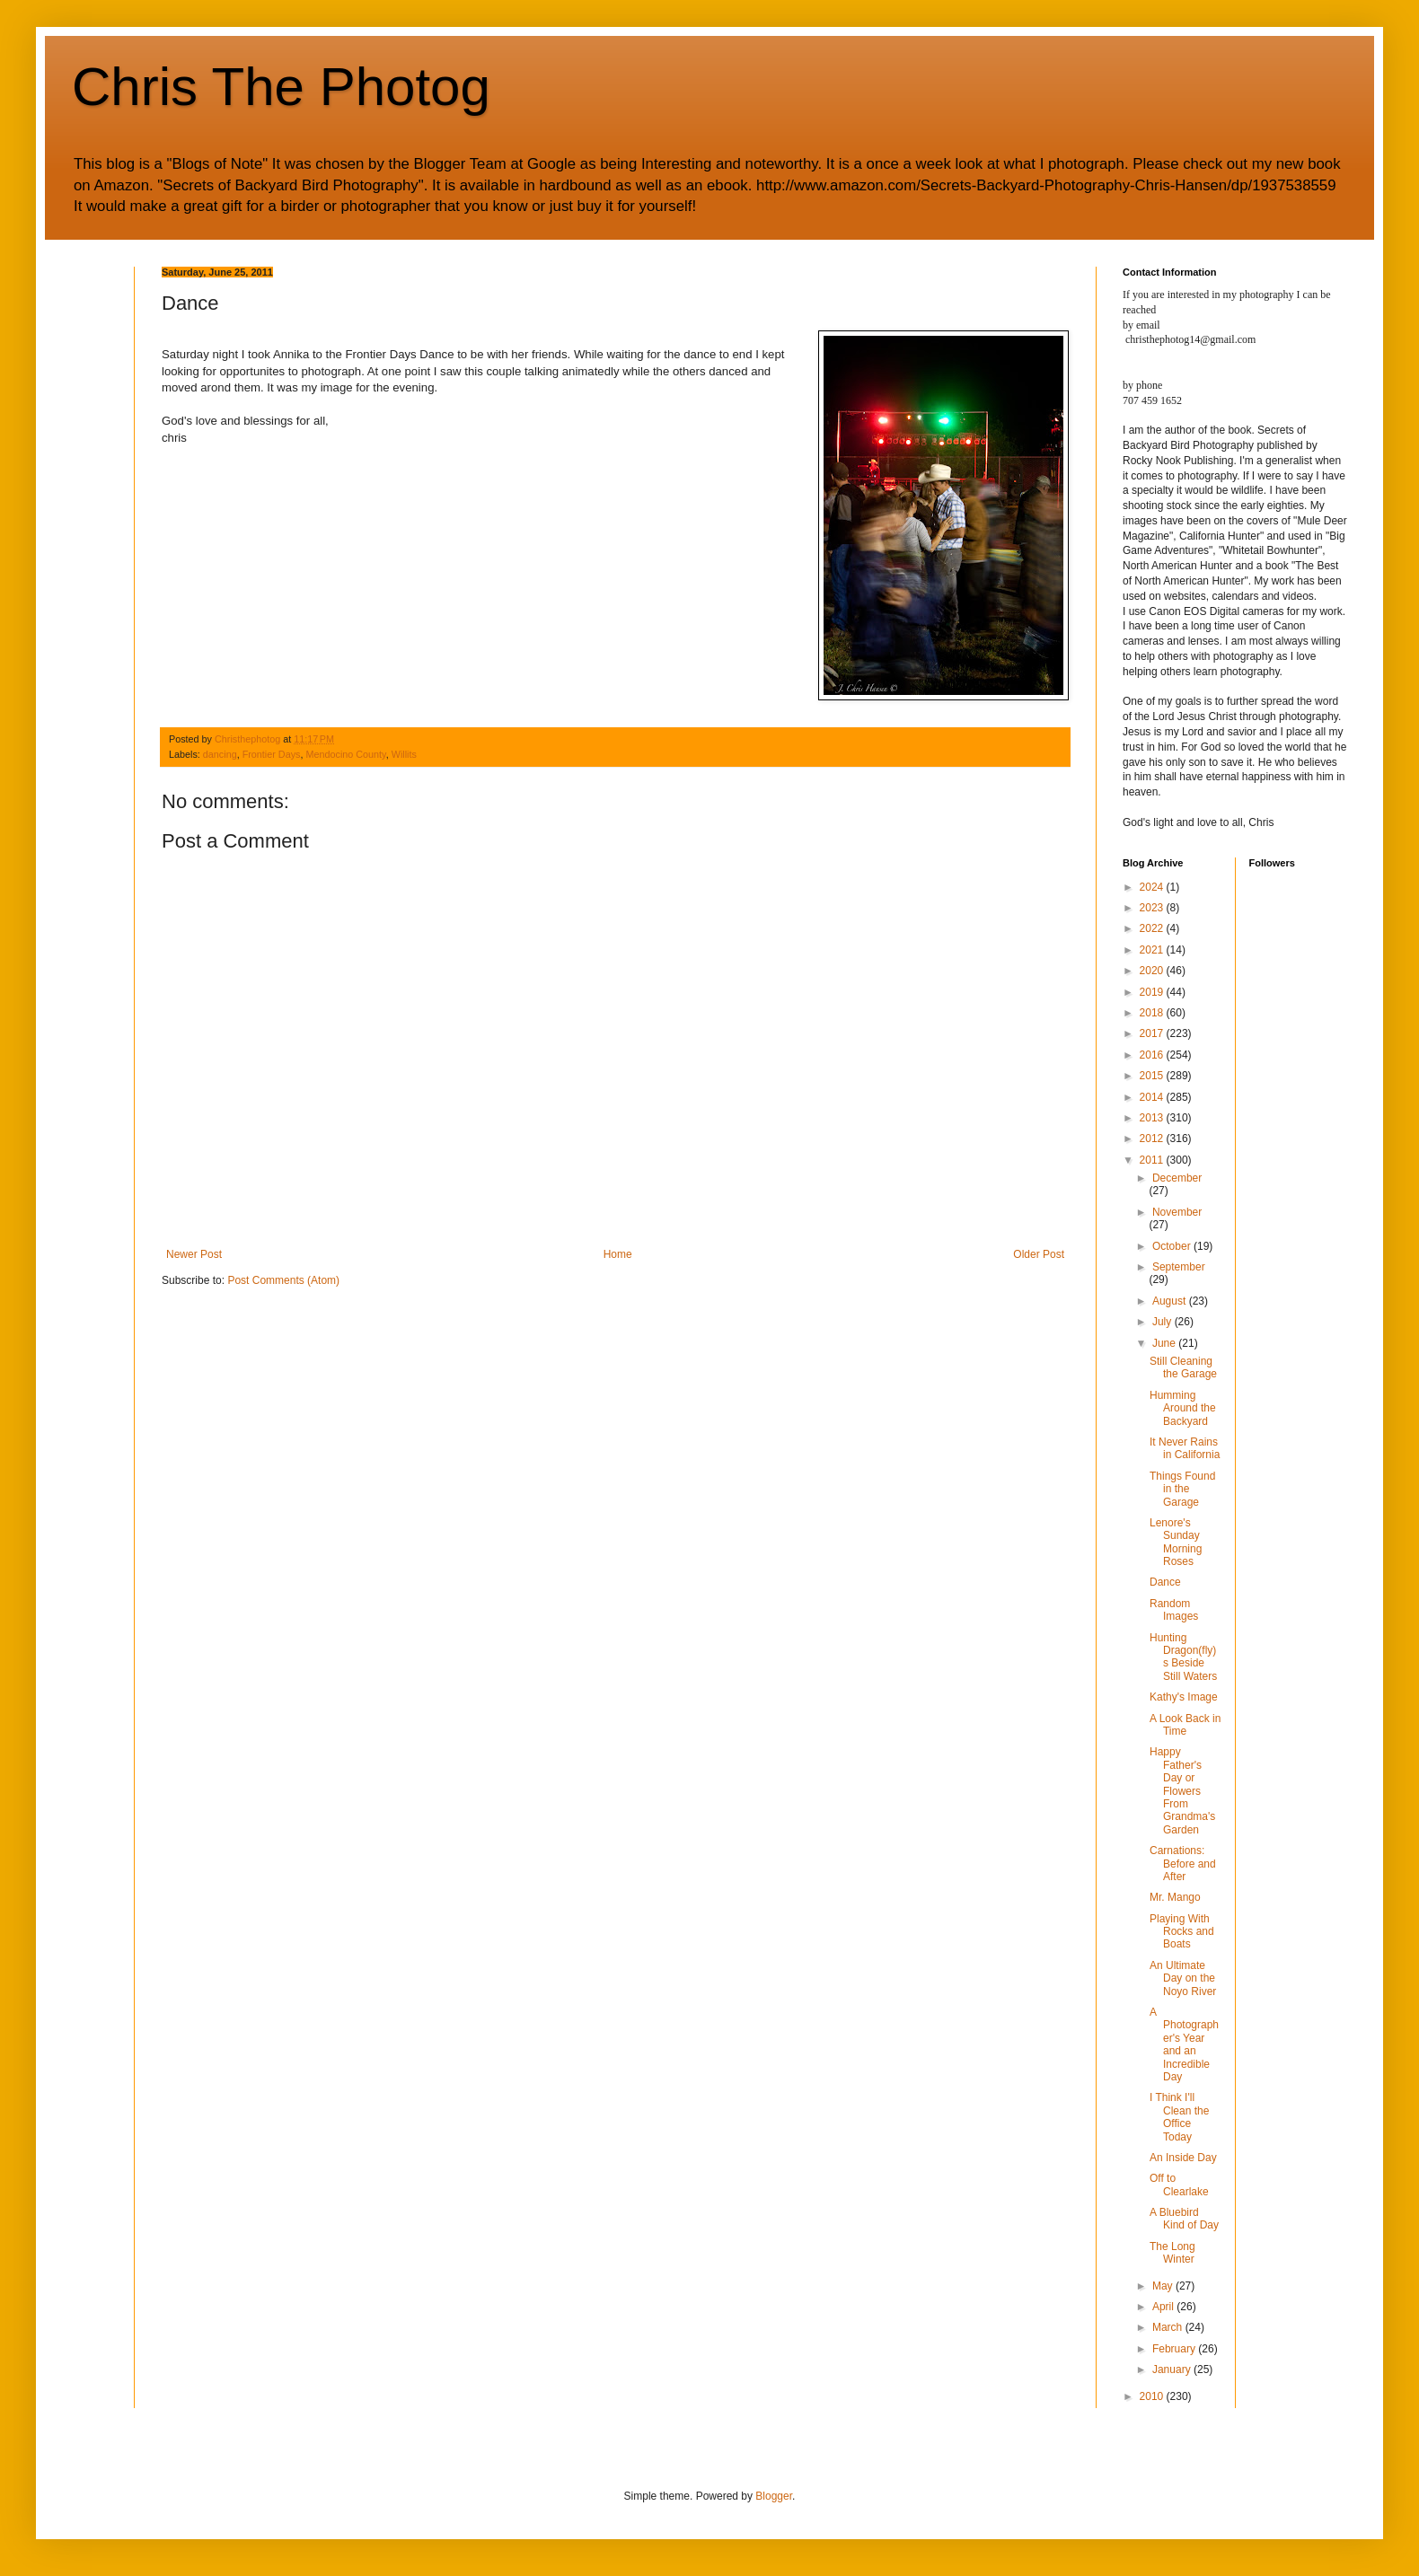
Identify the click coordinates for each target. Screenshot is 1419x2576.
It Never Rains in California (1185, 1448)
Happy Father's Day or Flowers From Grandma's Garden (1182, 1790)
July (1163, 1321)
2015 (1153, 1075)
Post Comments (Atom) (283, 1280)
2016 (1153, 1055)
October (1173, 1246)
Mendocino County (345, 754)
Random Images (1174, 1609)
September (1178, 1267)
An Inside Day (1183, 2157)
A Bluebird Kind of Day (1184, 2218)
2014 (1153, 1097)
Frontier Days (271, 754)
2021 (1153, 950)
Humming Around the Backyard (1183, 1408)
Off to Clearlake (1179, 2184)
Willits (404, 754)
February (1175, 2349)
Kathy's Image (1184, 1697)
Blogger (773, 2496)
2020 (1153, 970)
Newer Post (194, 1254)
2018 (1153, 1013)
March (1168, 2327)
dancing (220, 754)
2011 (1153, 1160)
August (1170, 1301)
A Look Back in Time (1185, 1724)
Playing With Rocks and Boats (1182, 1931)
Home (618, 1254)
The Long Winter (1172, 2252)
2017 (1153, 1033)
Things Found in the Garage (1182, 1489)
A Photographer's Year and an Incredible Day (1184, 2044)
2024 (1153, 887)
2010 (1153, 2396)
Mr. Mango (1175, 1897)
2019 (1153, 992)
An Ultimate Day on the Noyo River (1183, 1978)
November (1177, 1212)
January (1173, 2369)
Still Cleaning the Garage (1183, 1367)
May (1164, 2286)
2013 (1153, 1118)
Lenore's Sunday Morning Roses (1176, 1542)
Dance (1165, 1582)
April (1164, 2306)
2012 (1153, 1138)
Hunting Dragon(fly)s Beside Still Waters (1183, 1657)
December (1177, 1178)
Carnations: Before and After (1183, 1863)
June (1165, 1343)
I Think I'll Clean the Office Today (1179, 2116)
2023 (1153, 907)
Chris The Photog (281, 87)
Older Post (1038, 1254)
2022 (1153, 928)
